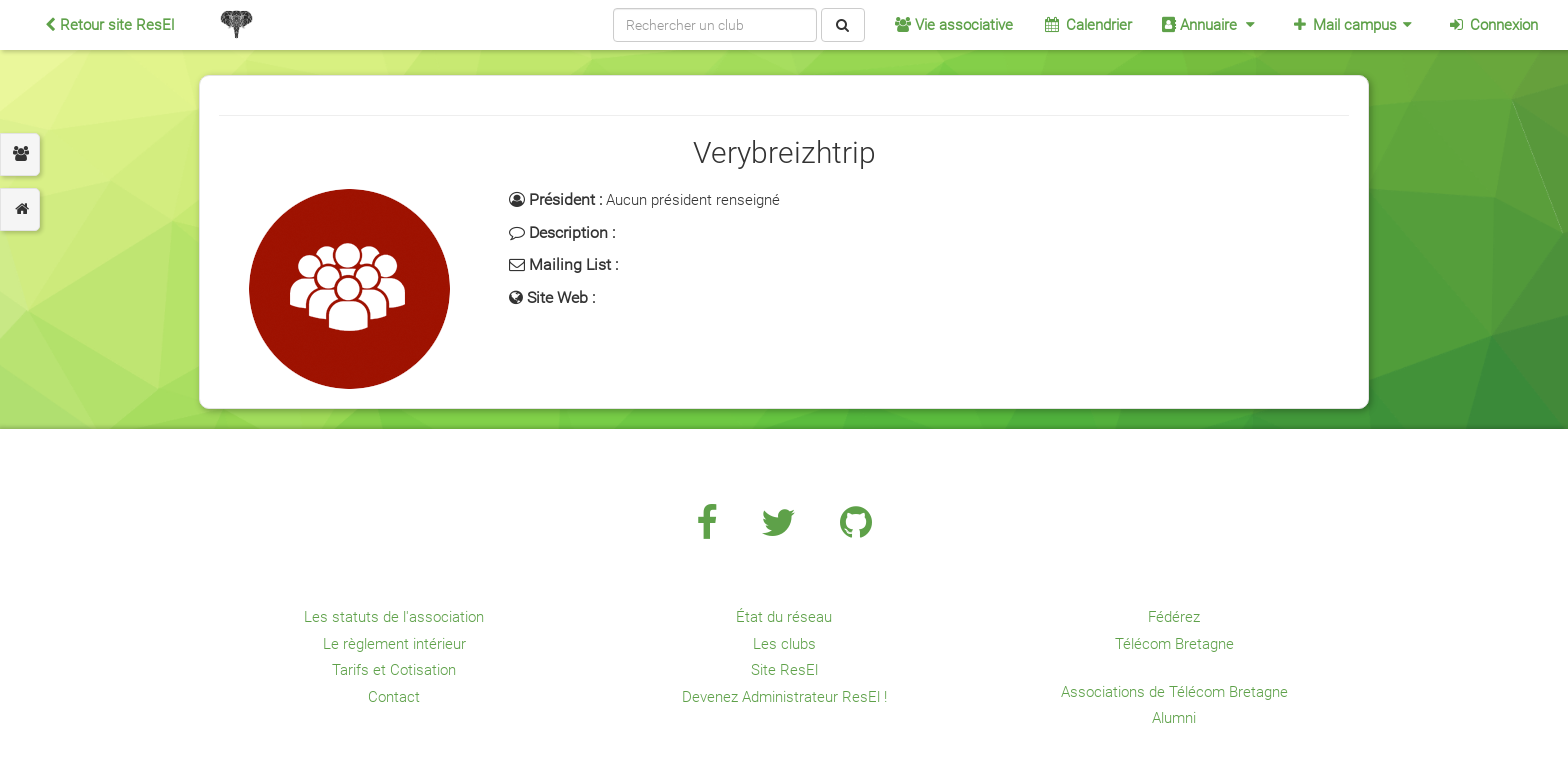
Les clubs (784, 644)
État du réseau (784, 617)
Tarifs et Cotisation (394, 670)
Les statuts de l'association (394, 617)
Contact (394, 697)
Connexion (1492, 25)
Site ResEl (784, 670)
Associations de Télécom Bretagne (1174, 692)
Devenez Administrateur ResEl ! (784, 697)
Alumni (1174, 718)
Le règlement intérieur (394, 644)
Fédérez (1174, 617)
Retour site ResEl (109, 25)
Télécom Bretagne (1174, 644)
